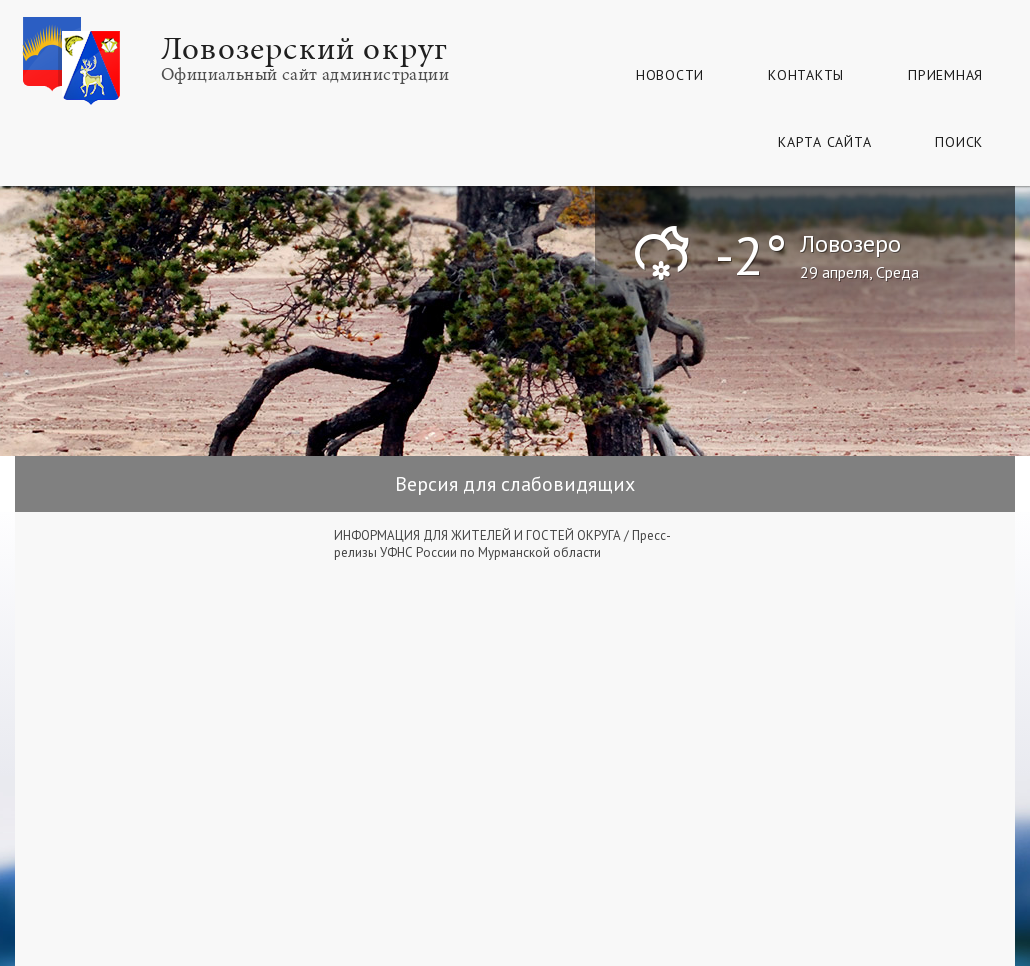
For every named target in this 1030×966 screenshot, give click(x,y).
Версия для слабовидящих (515, 484)
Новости (670, 75)
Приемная (945, 75)
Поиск (959, 142)
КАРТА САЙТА (824, 142)
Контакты (806, 75)
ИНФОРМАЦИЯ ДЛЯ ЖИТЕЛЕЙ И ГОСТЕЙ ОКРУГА (477, 535)
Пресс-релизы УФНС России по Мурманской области (502, 544)
